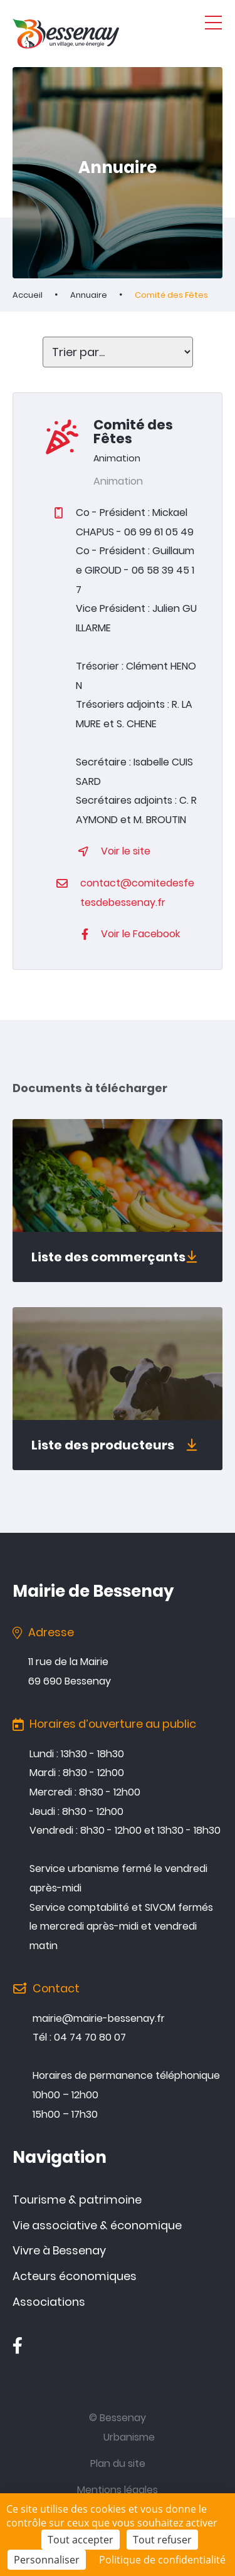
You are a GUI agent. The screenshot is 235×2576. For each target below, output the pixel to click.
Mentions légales (117, 2490)
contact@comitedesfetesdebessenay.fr (137, 893)
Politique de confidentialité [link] (162, 2560)
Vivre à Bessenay (59, 2250)
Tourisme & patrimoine (77, 2199)
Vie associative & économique (97, 2225)
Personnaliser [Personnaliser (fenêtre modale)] (47, 2560)
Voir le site (125, 851)
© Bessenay (117, 2417)
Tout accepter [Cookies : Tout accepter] (80, 2540)
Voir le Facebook (140, 934)
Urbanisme (129, 2437)
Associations (49, 2302)
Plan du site (117, 2463)
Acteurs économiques (75, 2276)
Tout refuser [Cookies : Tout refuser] (162, 2540)
